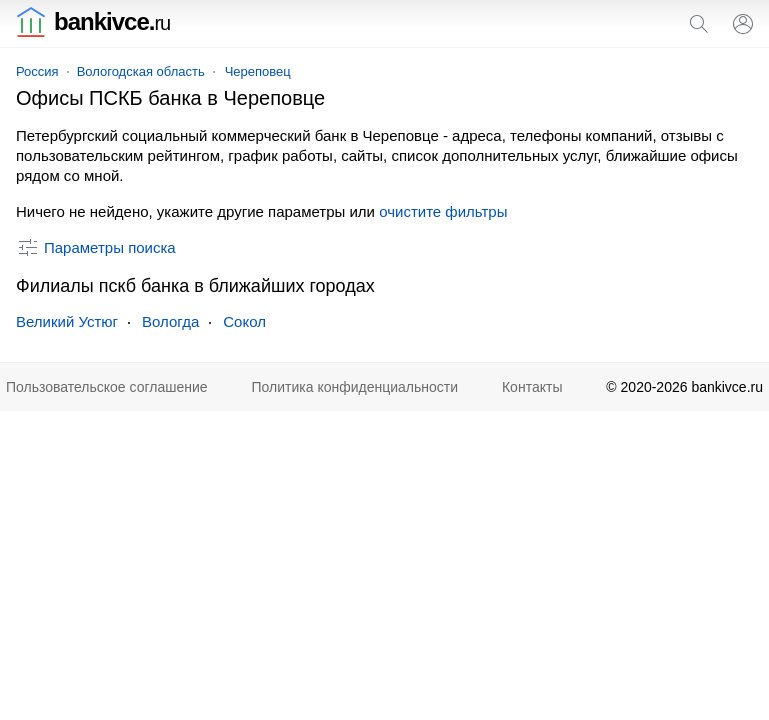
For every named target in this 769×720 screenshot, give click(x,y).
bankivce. (93, 21)
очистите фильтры (443, 211)
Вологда (170, 321)
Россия (37, 71)
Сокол (244, 321)
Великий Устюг (67, 321)
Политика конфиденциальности (355, 387)
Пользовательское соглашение (107, 387)
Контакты (532, 387)
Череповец (258, 71)
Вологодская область (141, 71)
